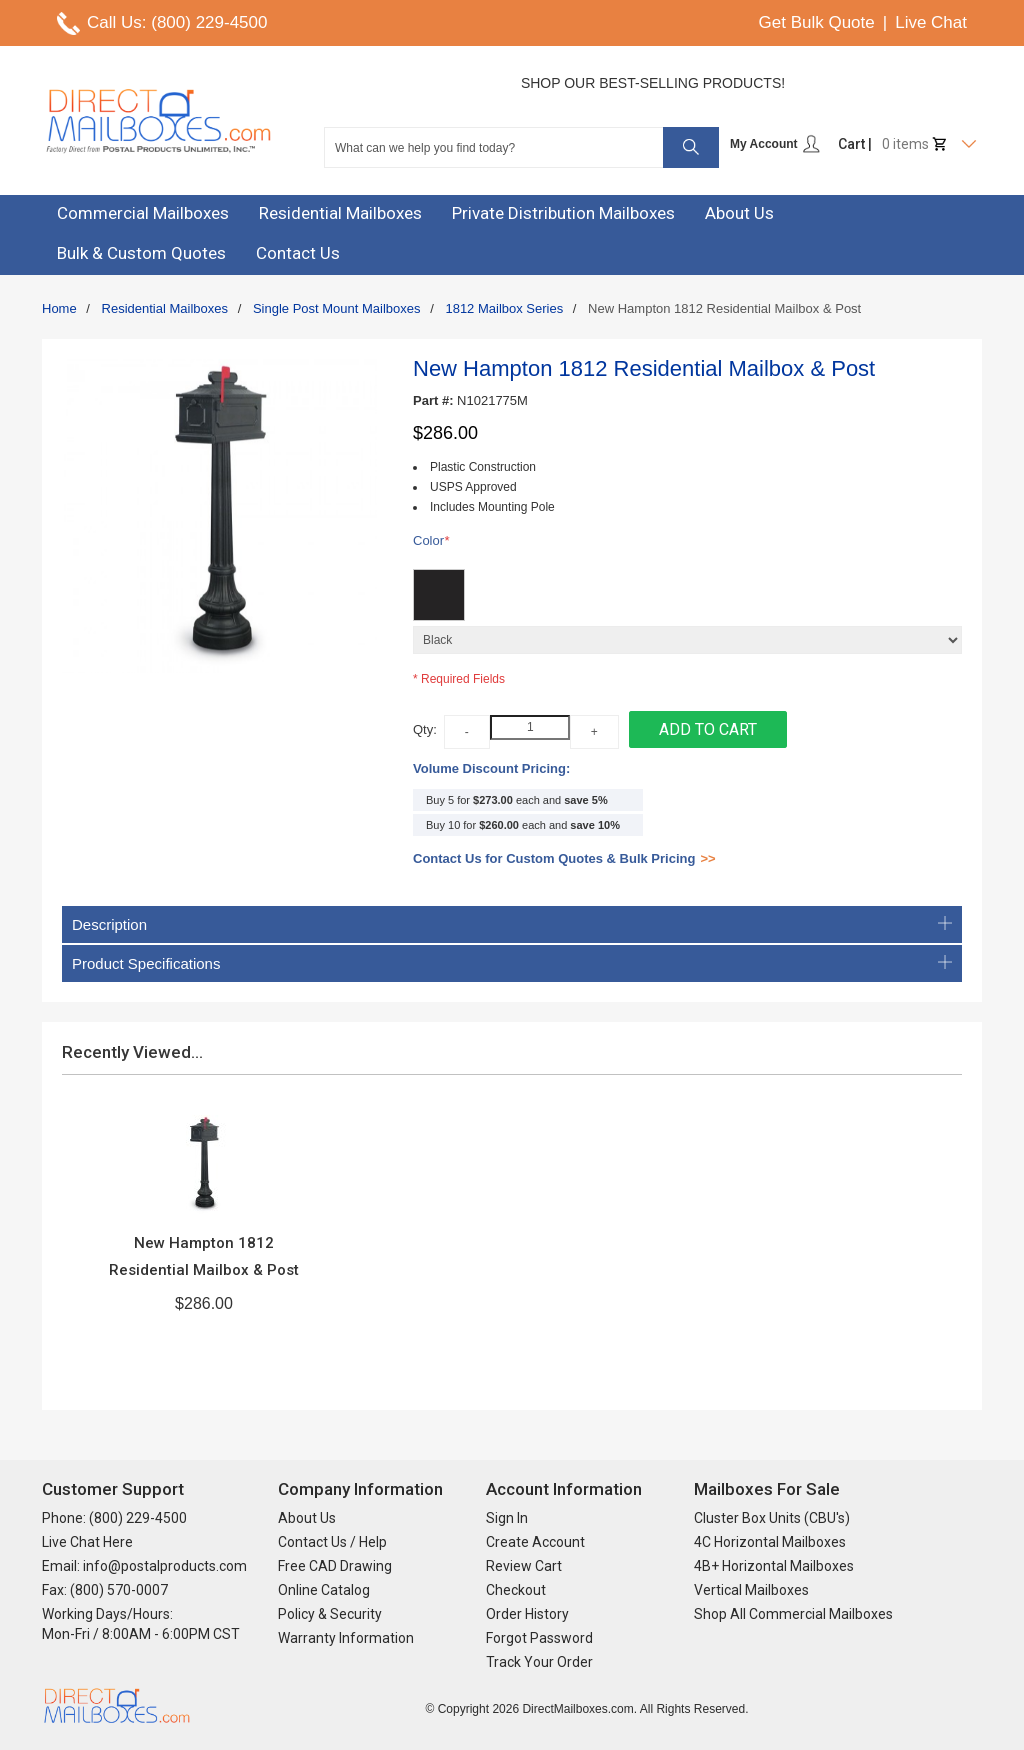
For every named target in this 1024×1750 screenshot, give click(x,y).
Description (512, 924)
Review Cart (524, 1566)
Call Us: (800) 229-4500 (177, 22)
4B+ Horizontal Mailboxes (774, 1566)
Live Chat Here (87, 1542)
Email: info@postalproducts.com (144, 1566)
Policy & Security (330, 1614)
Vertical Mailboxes (751, 1590)
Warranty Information (346, 1638)
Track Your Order (539, 1662)
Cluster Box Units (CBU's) (772, 1518)
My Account (775, 144)
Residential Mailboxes (165, 308)
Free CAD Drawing (335, 1566)
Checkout (516, 1590)
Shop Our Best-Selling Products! (653, 83)
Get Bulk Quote (817, 22)
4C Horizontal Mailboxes (770, 1542)
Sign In (507, 1518)
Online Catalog (324, 1590)
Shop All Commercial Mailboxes (793, 1614)
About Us (307, 1518)
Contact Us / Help (332, 1542)
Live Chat (931, 22)
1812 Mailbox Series (504, 308)
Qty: (425, 729)
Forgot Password (539, 1638)
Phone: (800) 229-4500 (114, 1518)
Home (59, 308)
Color (431, 541)
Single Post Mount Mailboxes (337, 308)
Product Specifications (512, 963)
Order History (527, 1614)
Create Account (535, 1542)
